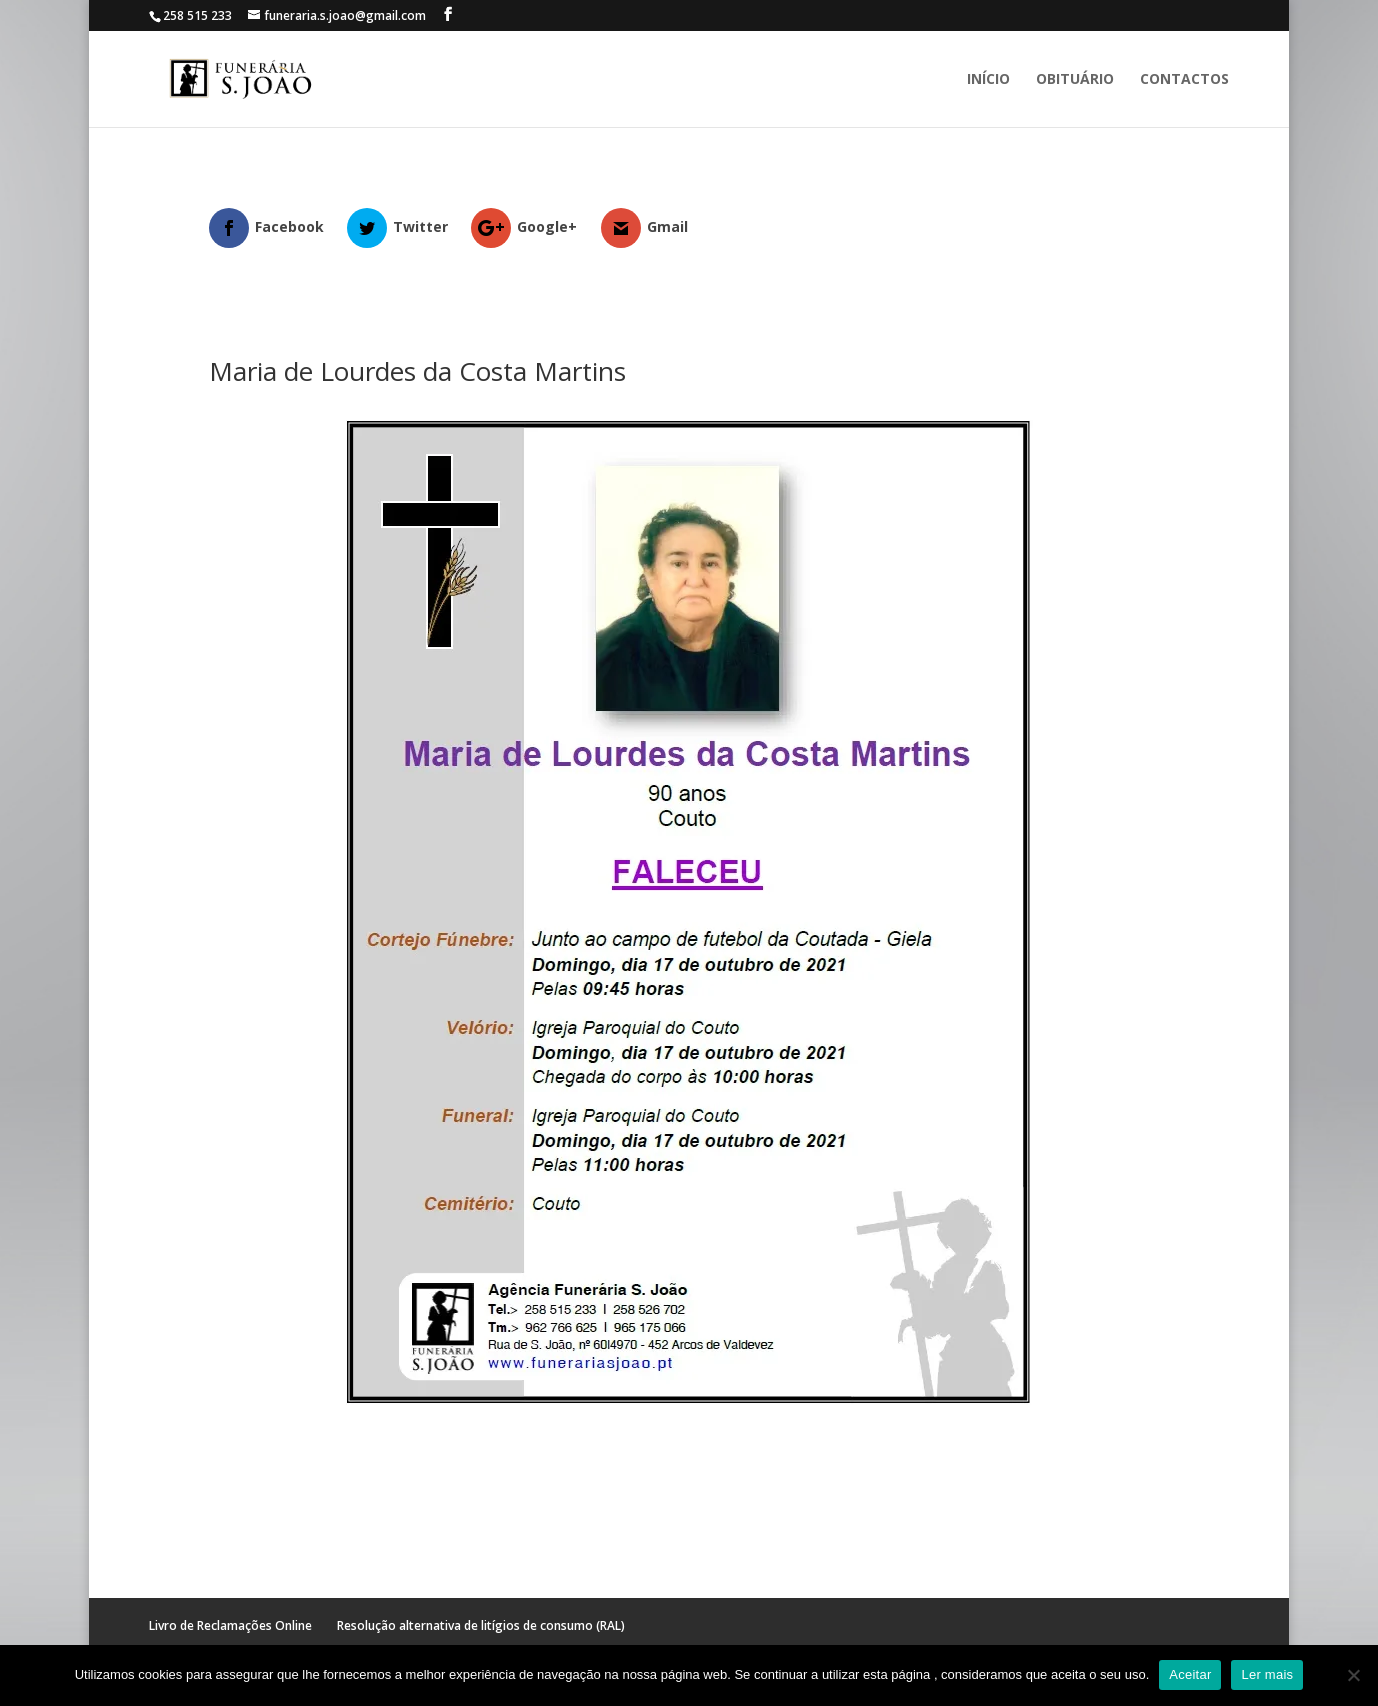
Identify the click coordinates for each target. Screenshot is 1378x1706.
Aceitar (1190, 1674)
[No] (1353, 1675)
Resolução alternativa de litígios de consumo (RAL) (481, 1625)
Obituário (1075, 80)
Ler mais (1267, 1674)
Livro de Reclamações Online (230, 1625)
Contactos (1184, 80)
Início (988, 80)
